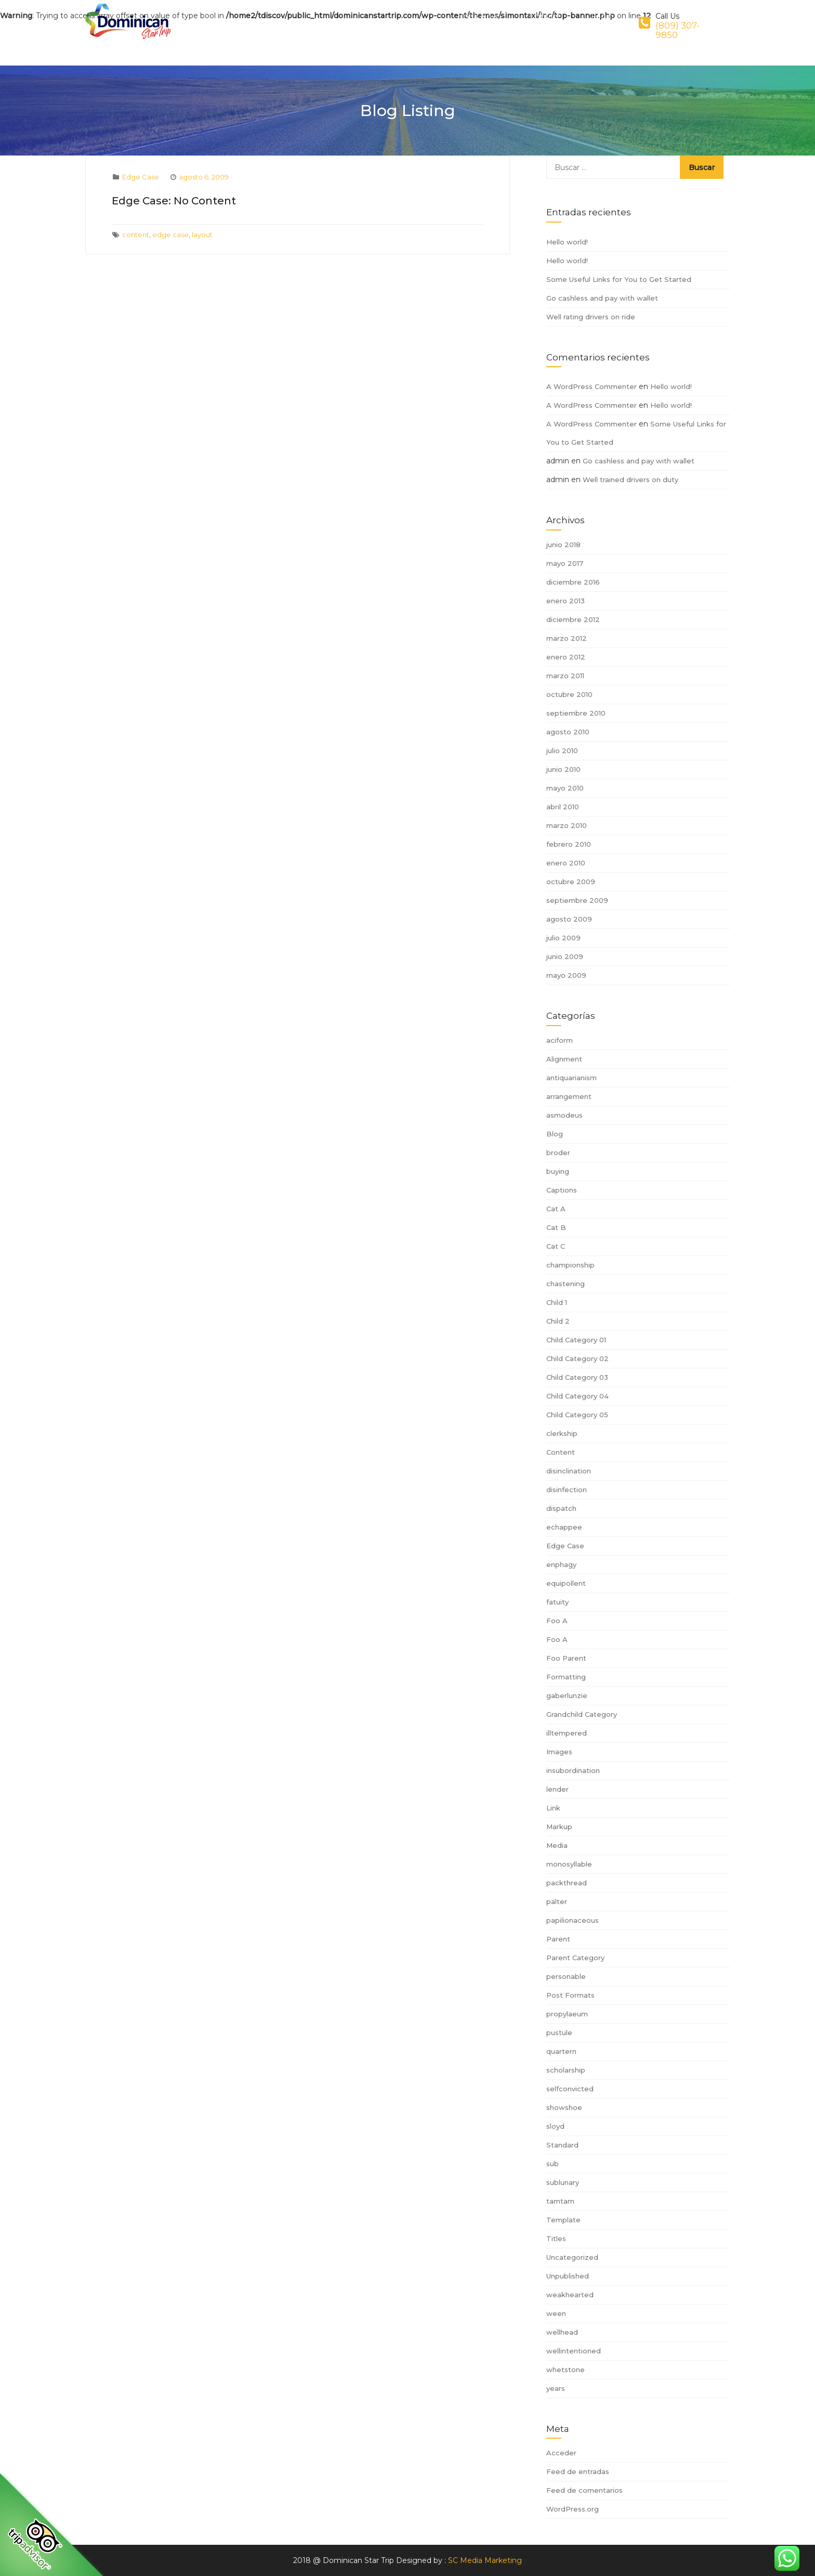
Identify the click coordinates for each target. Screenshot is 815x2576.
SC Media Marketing (485, 2560)
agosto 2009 (569, 919)
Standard (562, 2145)
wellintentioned (573, 2351)
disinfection (566, 1489)
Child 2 (558, 1321)
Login (607, 22)
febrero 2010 (568, 844)
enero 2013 (565, 601)
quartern (561, 2051)
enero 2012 (565, 657)
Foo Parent (566, 1658)
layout (202, 234)
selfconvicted (570, 2089)
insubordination (573, 1770)
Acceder (561, 2453)
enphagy (561, 1564)
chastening (565, 1283)
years (555, 2388)
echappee (564, 1527)
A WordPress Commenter (591, 386)
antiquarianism (571, 1077)
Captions (561, 1190)
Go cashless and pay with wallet (602, 298)
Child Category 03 (577, 1377)
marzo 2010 (566, 825)
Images (559, 1751)
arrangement (568, 1096)
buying (557, 1171)
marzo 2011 (565, 675)
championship (570, 1265)
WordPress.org (572, 2509)
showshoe (564, 2107)
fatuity (557, 1602)
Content (560, 1452)
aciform (559, 1040)
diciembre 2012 (573, 619)
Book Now (502, 22)
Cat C (555, 1246)
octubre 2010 (569, 694)
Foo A (557, 1620)
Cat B (556, 1227)
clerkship (561, 1433)
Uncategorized (572, 2257)
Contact (559, 22)
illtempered (566, 1733)
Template (563, 2220)
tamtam (560, 2201)
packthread (566, 1883)
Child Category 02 (577, 1358)
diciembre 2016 (573, 582)
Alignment (564, 1059)
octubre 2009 (570, 881)
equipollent (566, 1583)
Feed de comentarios (584, 2490)
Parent (558, 1939)
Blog (554, 1134)
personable (566, 1976)
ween (556, 2313)
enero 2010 (565, 863)
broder (558, 1152)
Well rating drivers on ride (590, 317)
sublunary (562, 2182)
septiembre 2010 (576, 713)
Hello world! (567, 242)
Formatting (566, 1677)
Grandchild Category (581, 1714)
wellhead (562, 2332)
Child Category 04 (577, 1396)
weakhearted (570, 2294)
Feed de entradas (577, 2471)
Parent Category (575, 1957)
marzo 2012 (566, 638)
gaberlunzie (566, 1695)
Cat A (556, 1209)
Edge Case (140, 177)
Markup (559, 1826)
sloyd (555, 2126)
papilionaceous (572, 1920)
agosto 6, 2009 (204, 177)
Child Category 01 (576, 1340)
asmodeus (564, 1115)
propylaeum (567, 2014)
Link (553, 1808)
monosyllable (569, 1864)
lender (557, 1789)
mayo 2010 (565, 788)
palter (556, 1901)
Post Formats (570, 1995)
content (135, 234)
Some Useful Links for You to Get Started (618, 279)
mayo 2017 (564, 563)
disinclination (568, 1471)
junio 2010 (563, 769)
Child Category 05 (577, 1414)
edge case (170, 234)
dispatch (561, 1508)
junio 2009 (564, 956)
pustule (559, 2032)
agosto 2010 (567, 732)
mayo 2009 (566, 975)
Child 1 (556, 1302)
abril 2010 (562, 806)
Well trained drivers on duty (630, 479)
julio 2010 (562, 750)
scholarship (565, 2070)
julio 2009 (563, 938)
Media (557, 1845)
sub (552, 2163)
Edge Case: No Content (174, 201)
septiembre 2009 (577, 900)
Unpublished (567, 2276)
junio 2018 (563, 544)
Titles (556, 2238)
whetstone (565, 2369)
